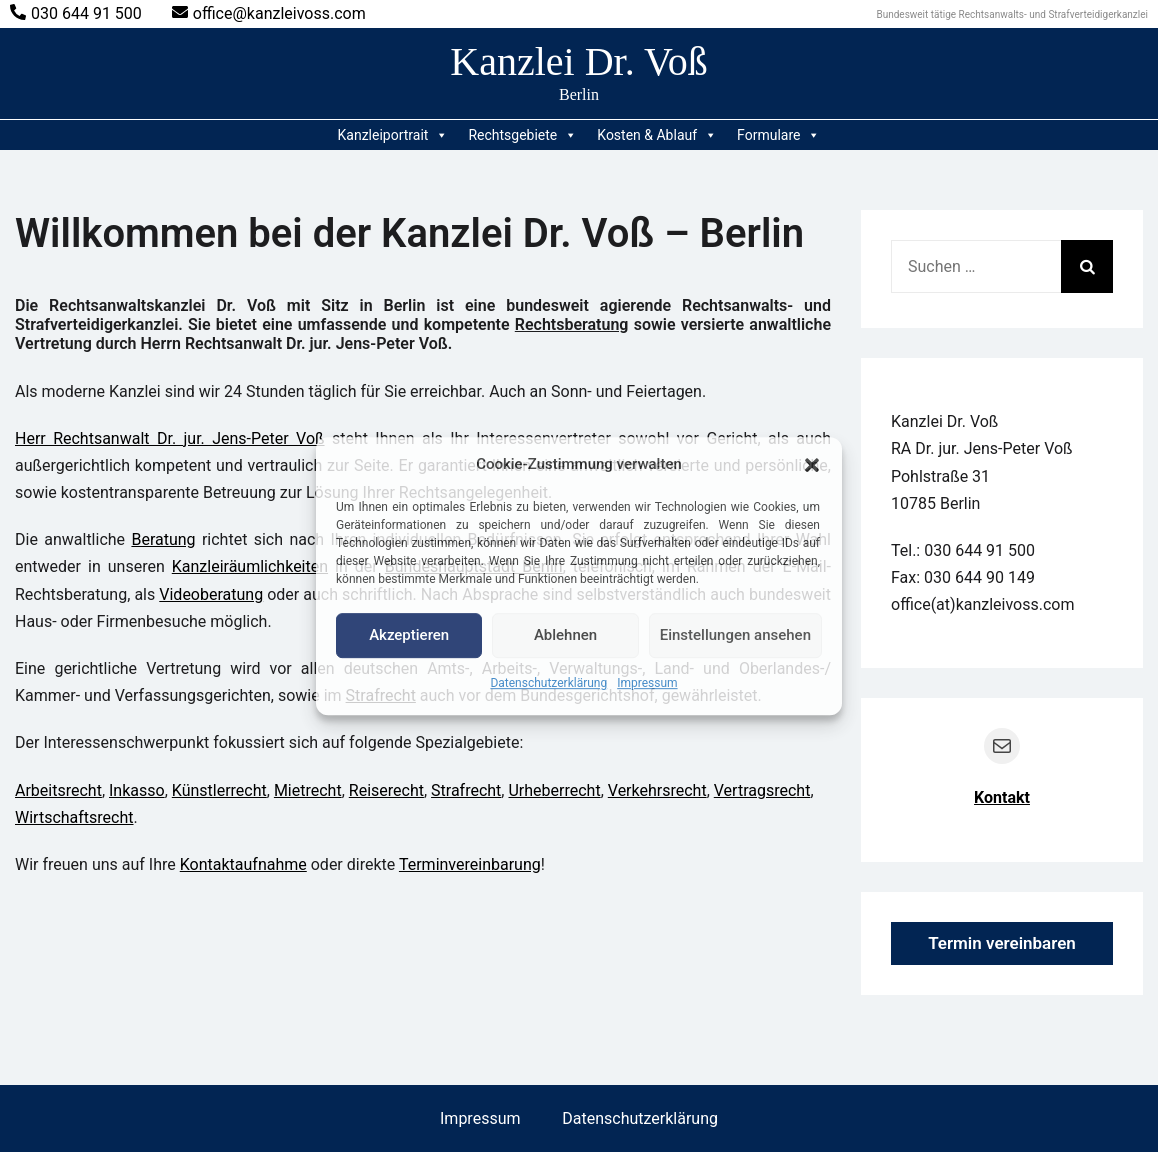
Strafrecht (466, 790)
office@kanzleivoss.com (269, 13)
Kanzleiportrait (393, 135)
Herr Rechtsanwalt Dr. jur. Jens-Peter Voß (170, 438)
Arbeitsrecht (58, 790)
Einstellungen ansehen (735, 635)
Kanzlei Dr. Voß (578, 61)
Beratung (163, 539)
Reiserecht (386, 790)
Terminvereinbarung (470, 864)
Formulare (778, 135)
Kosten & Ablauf (657, 135)
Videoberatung (211, 594)
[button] (812, 465)
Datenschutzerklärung (548, 683)
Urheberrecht (554, 790)
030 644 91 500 (76, 13)
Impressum (647, 683)
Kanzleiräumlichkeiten (250, 566)
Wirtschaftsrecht (74, 817)
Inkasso (137, 790)
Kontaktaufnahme (243, 864)
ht (803, 790)
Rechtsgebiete (522, 135)
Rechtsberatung (572, 324)
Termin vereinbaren (1002, 943)
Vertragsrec (755, 790)
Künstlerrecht (219, 790)
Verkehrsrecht (657, 790)
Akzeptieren (409, 635)
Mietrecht (308, 790)
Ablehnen (565, 635)
